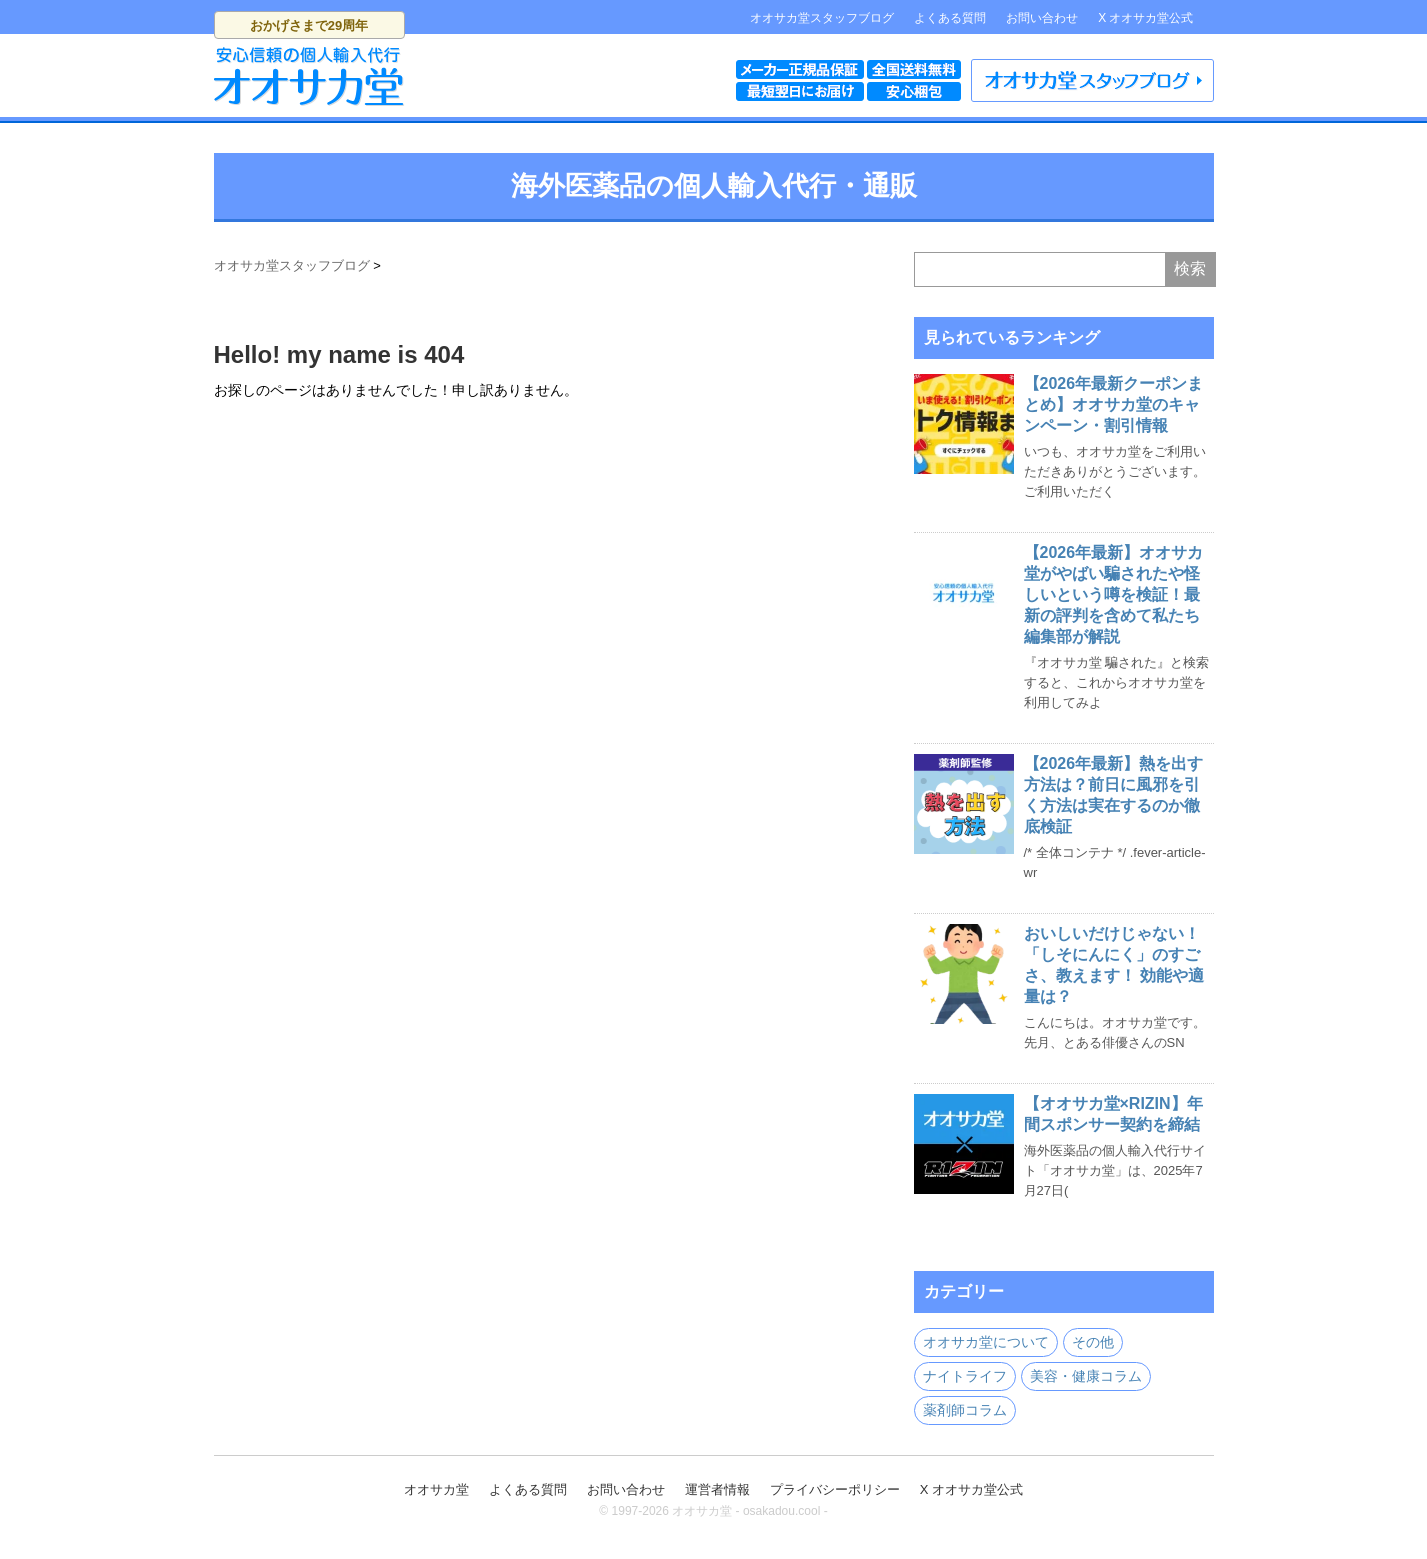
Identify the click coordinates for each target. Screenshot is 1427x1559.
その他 (1093, 1342)
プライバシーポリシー (835, 1489)
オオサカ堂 (436, 1489)
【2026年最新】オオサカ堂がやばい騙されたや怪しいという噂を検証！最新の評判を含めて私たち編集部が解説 (1114, 594)
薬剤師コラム (965, 1410)
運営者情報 (717, 1489)
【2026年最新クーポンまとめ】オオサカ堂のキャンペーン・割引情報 (1114, 404)
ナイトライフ (965, 1376)
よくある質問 (950, 18)
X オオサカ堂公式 (1145, 18)
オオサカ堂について (986, 1342)
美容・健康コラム (1086, 1376)
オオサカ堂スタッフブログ (822, 18)
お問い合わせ (1042, 18)
